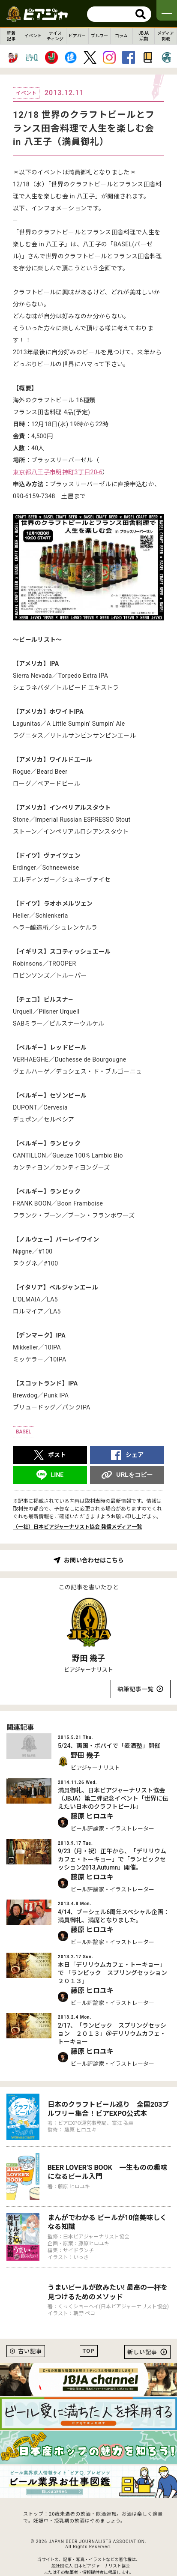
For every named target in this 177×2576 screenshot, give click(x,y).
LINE (57, 1475)
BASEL (23, 1432)
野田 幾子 (88, 1658)
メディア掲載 (165, 36)
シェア (135, 1454)
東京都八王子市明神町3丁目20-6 (57, 472)
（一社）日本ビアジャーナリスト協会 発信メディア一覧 (77, 1527)
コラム (121, 35)
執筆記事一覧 (135, 1689)
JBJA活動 (143, 36)
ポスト (57, 1454)
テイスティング (55, 36)
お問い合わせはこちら (94, 1560)
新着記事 (11, 36)
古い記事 (30, 2351)
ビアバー (77, 35)
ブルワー (99, 35)
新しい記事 (142, 2352)
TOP (89, 2351)
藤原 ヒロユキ (92, 1816)
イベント (33, 35)
